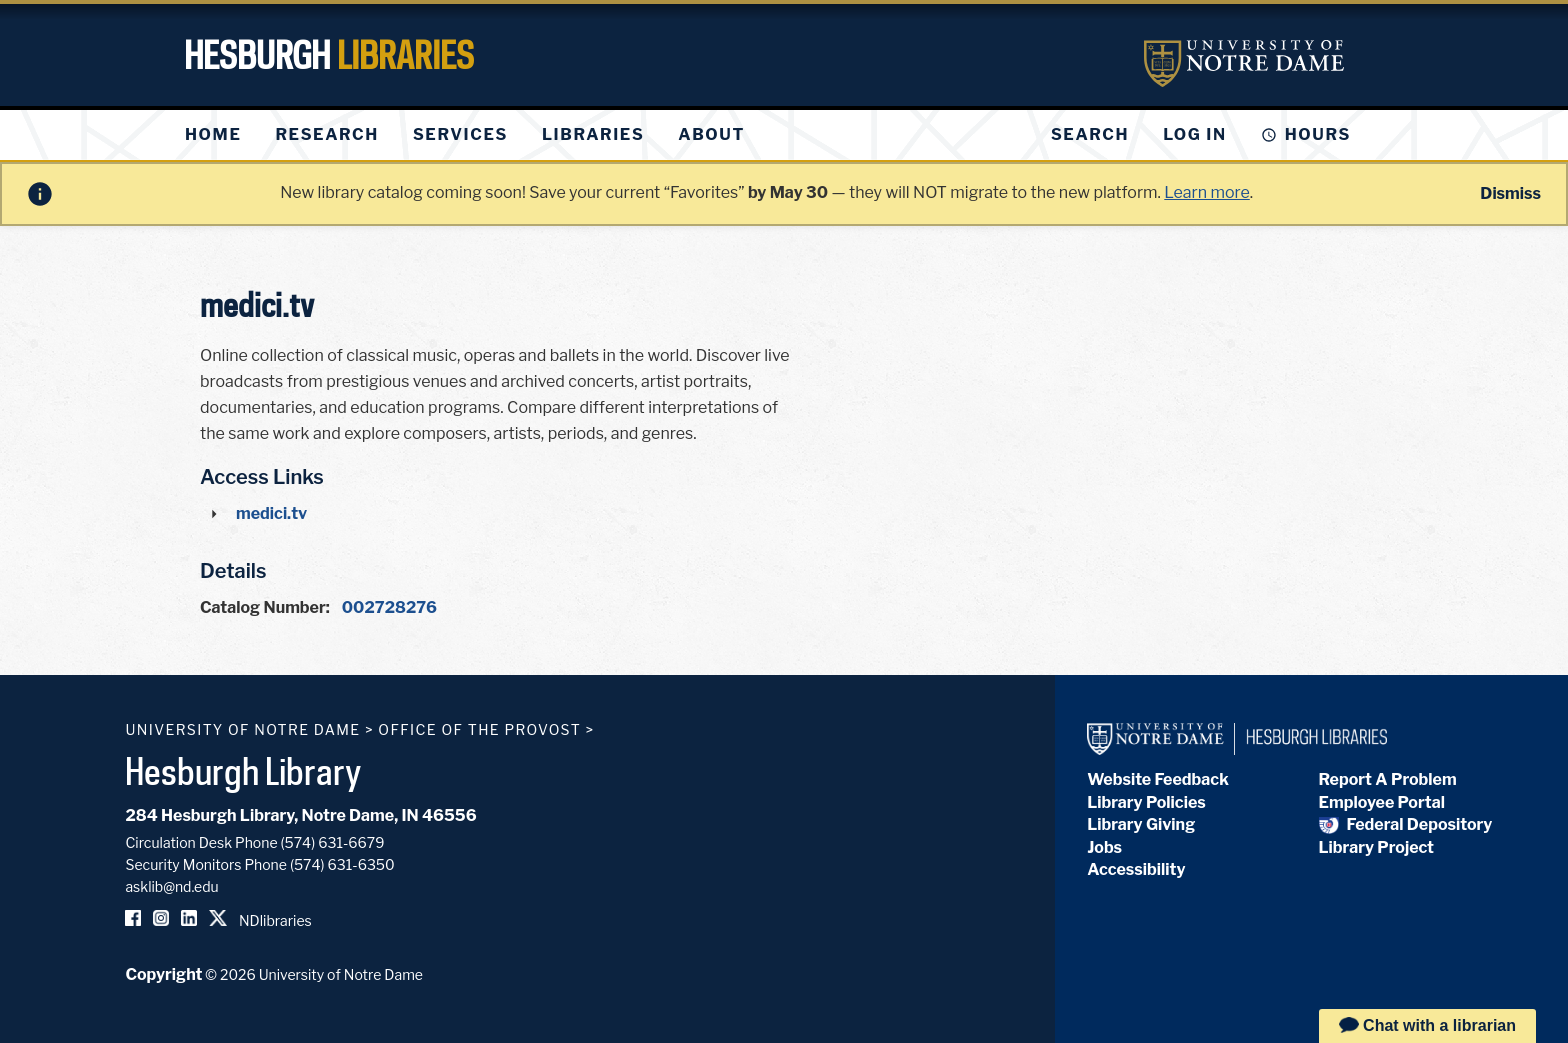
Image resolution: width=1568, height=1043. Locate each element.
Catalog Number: (265, 607)
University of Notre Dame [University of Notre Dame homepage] (242, 729)
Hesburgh (329, 55)
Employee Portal (1382, 802)
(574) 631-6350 (342, 864)
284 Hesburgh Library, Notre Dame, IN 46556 (300, 815)
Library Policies (1146, 802)
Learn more (1206, 192)
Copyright (163, 974)
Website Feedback (1158, 779)
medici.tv (271, 513)
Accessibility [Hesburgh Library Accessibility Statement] (1136, 869)
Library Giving (1141, 824)
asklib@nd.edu (171, 886)
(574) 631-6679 (333, 842)
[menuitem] (213, 135)
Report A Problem (1388, 779)
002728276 (389, 607)
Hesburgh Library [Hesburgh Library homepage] (243, 771)
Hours (1318, 134)
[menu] (481, 135)
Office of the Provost (479, 729)
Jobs (1104, 847)
